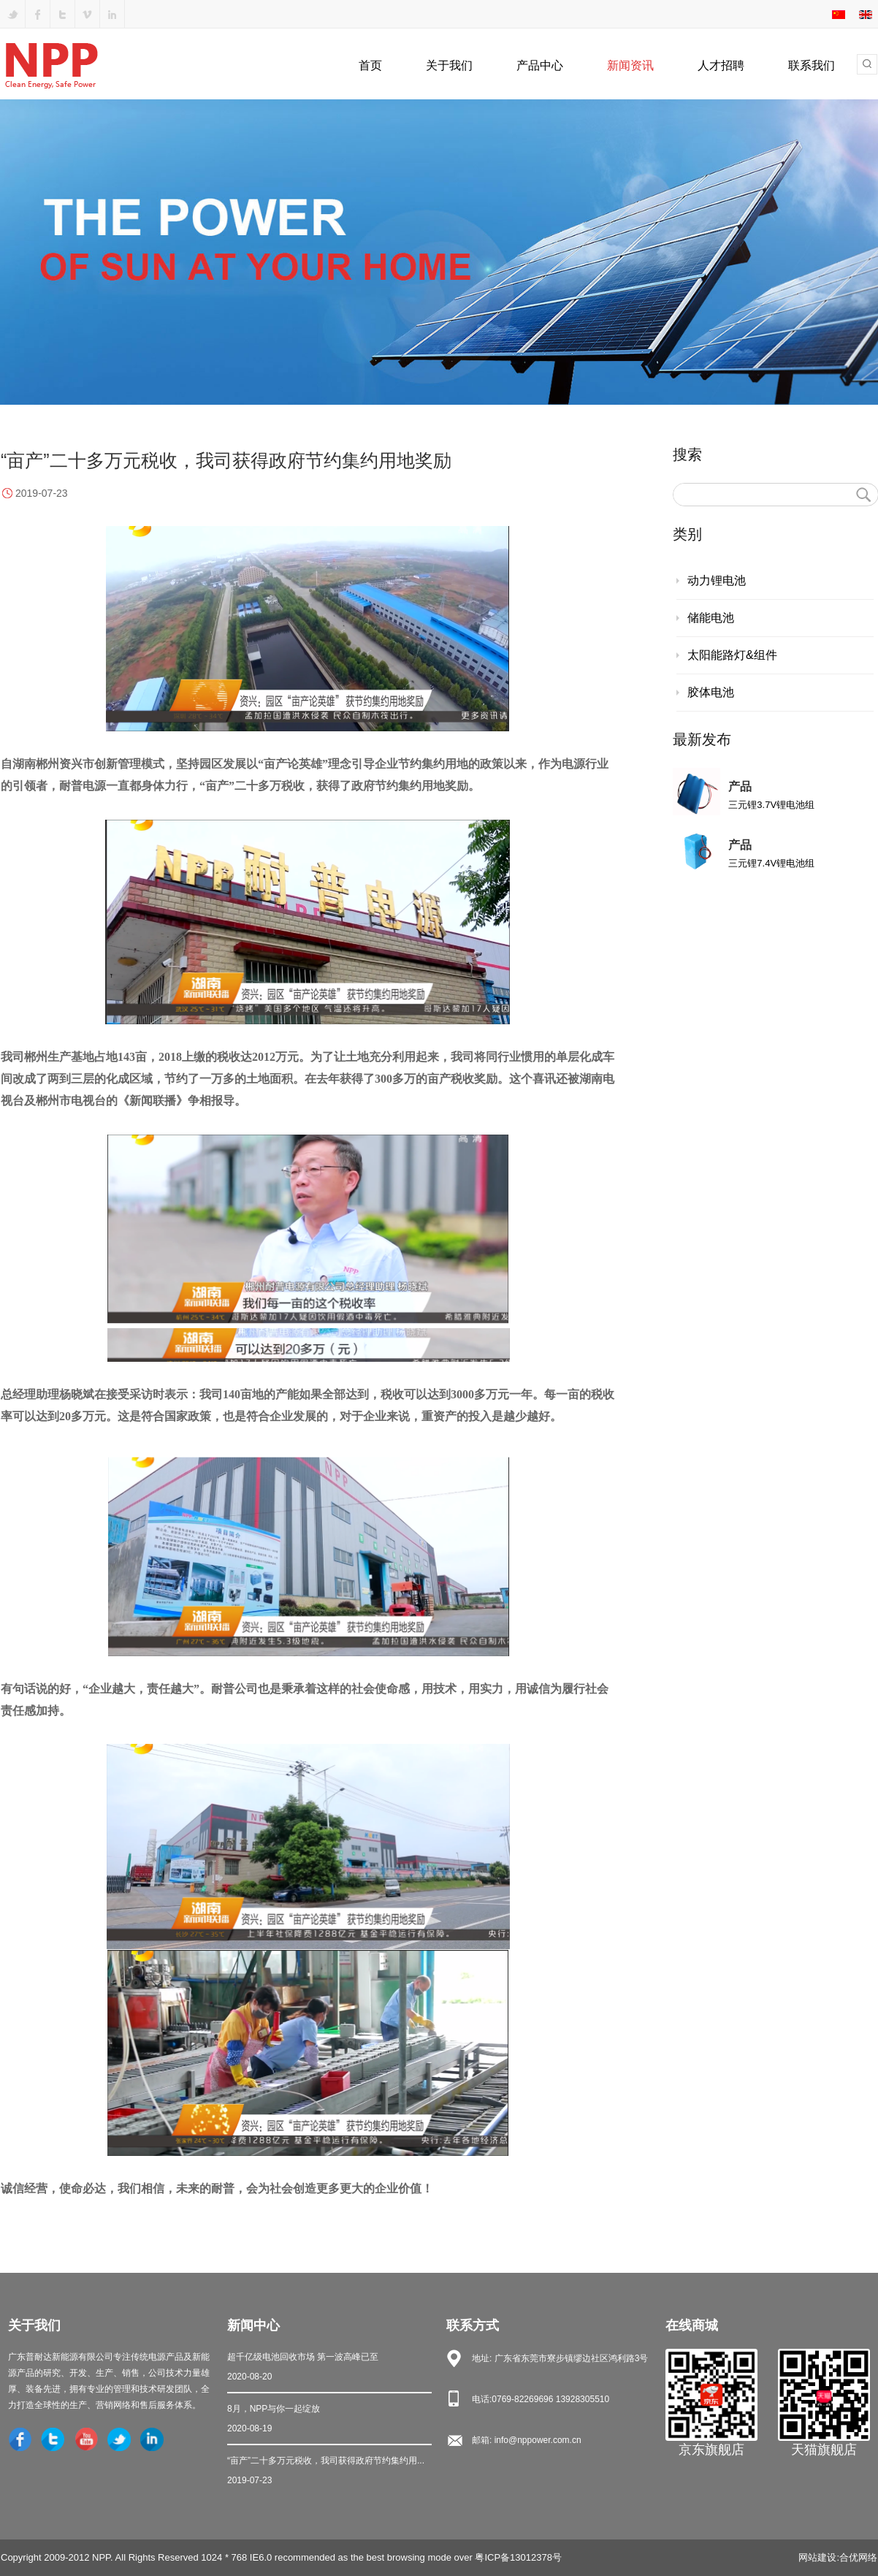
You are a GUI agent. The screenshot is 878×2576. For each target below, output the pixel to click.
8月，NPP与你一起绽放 (329, 2420)
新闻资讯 (630, 65)
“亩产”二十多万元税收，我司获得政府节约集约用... (329, 2471)
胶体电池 (710, 692)
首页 (370, 65)
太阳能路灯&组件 (732, 655)
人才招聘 (721, 65)
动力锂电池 (716, 580)
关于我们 (449, 65)
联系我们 (811, 65)
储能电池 (710, 617)
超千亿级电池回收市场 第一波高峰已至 (329, 2368)
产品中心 (539, 65)
